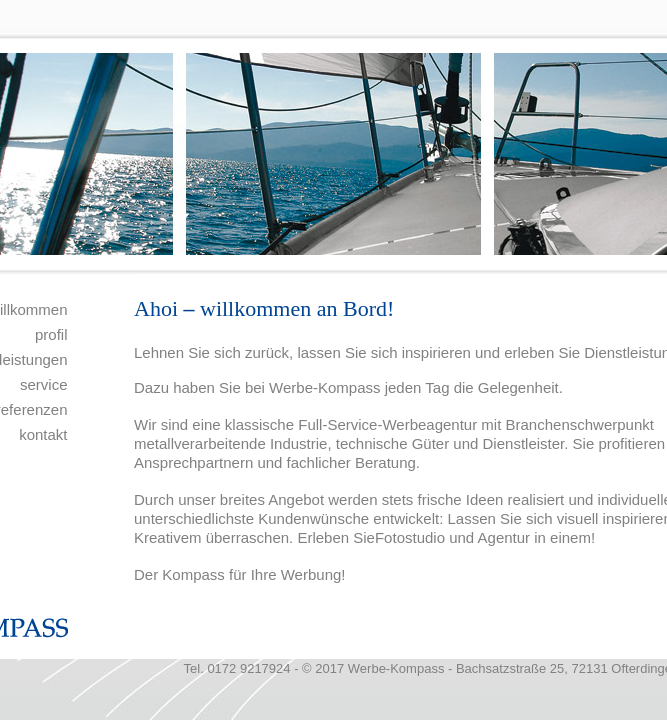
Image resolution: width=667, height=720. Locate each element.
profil (51, 334)
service (44, 384)
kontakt (43, 434)
